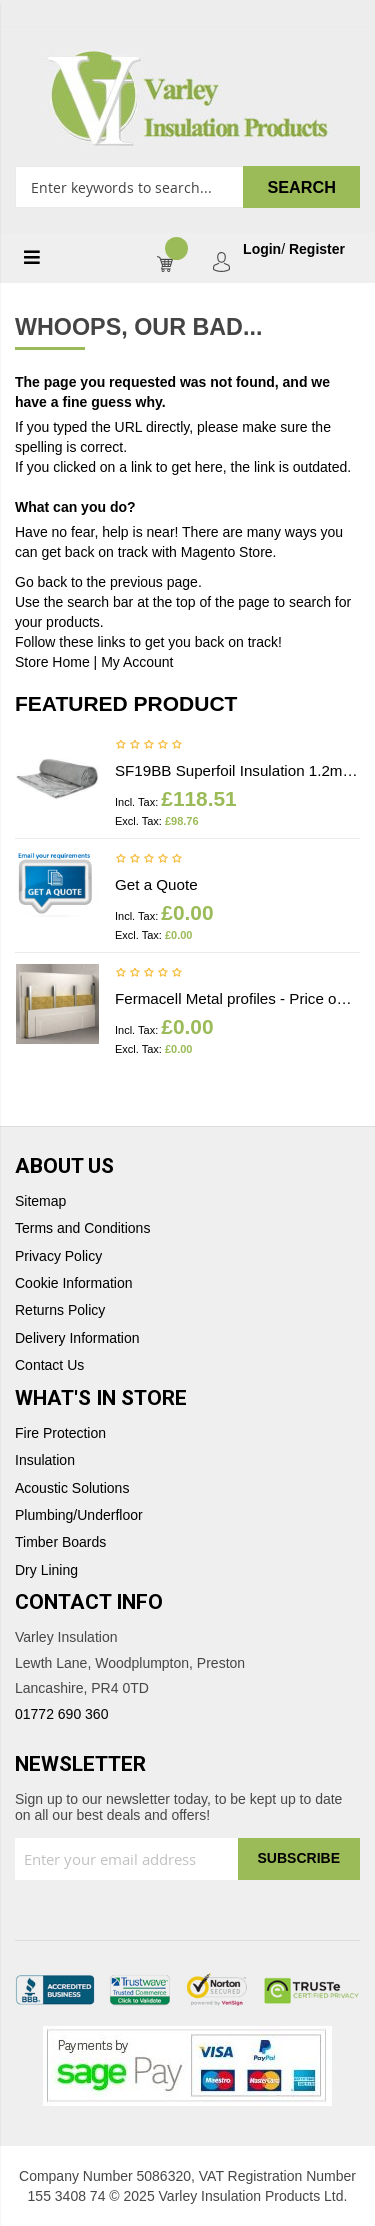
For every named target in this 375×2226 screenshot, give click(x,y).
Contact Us (49, 1365)
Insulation (45, 1460)
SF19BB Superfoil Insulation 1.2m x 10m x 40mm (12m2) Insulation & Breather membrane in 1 (237, 770)
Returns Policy (60, 1310)
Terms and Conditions (82, 1228)
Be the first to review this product (149, 746)
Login (262, 249)
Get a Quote (156, 884)
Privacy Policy (58, 1256)
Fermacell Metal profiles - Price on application (237, 998)
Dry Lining (46, 1570)
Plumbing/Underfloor (79, 1515)
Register (317, 249)
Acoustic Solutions (72, 1488)
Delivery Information (77, 1338)
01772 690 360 (61, 1714)
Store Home (52, 662)
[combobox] (187, 187)
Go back (41, 582)
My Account (137, 662)
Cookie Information (74, 1283)
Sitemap (40, 1201)
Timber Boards (60, 1542)
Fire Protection (60, 1433)
